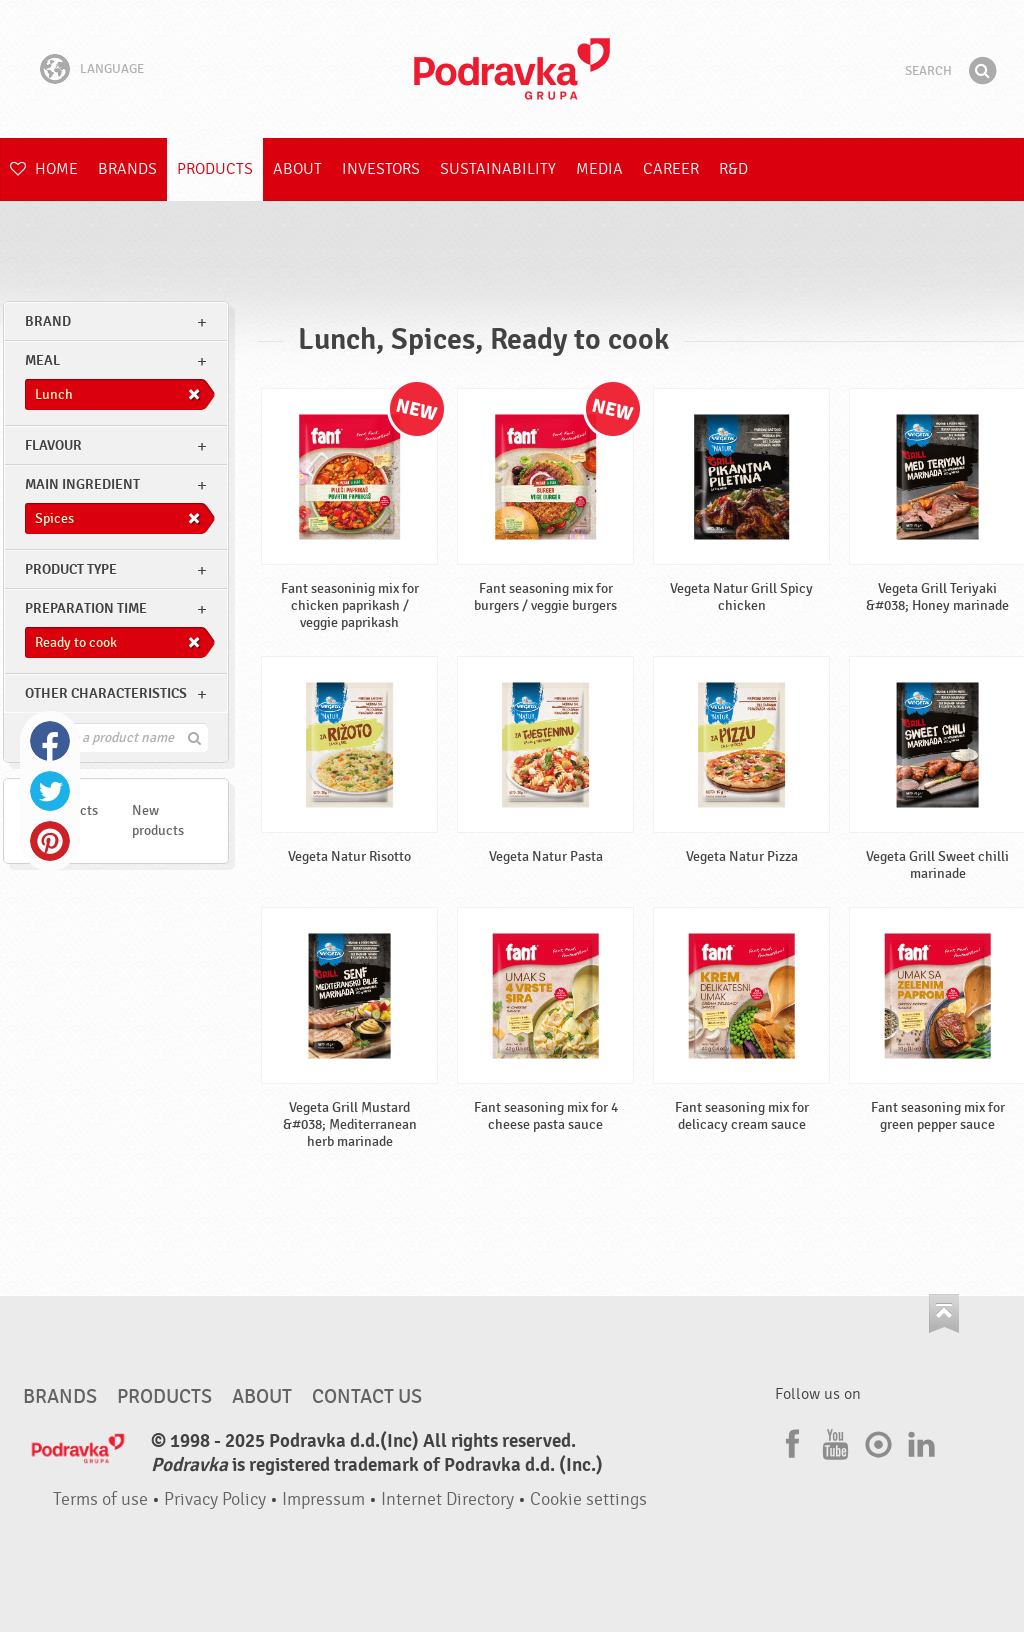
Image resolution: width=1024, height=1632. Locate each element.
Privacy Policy (215, 1499)
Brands (127, 169)
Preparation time (86, 608)
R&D (733, 169)
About (297, 169)
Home (44, 169)
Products (215, 169)
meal (42, 360)
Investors (381, 169)
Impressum (323, 1499)
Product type (71, 569)
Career (671, 169)
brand (48, 321)
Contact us (367, 1397)
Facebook (50, 741)
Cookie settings (588, 1499)
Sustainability (498, 169)
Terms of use (100, 1499)
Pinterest (50, 841)
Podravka (512, 69)
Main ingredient (82, 484)
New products (158, 820)
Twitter (50, 791)
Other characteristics (106, 693)
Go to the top (944, 1313)
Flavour (53, 445)
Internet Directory (447, 1499)
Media (599, 169)
